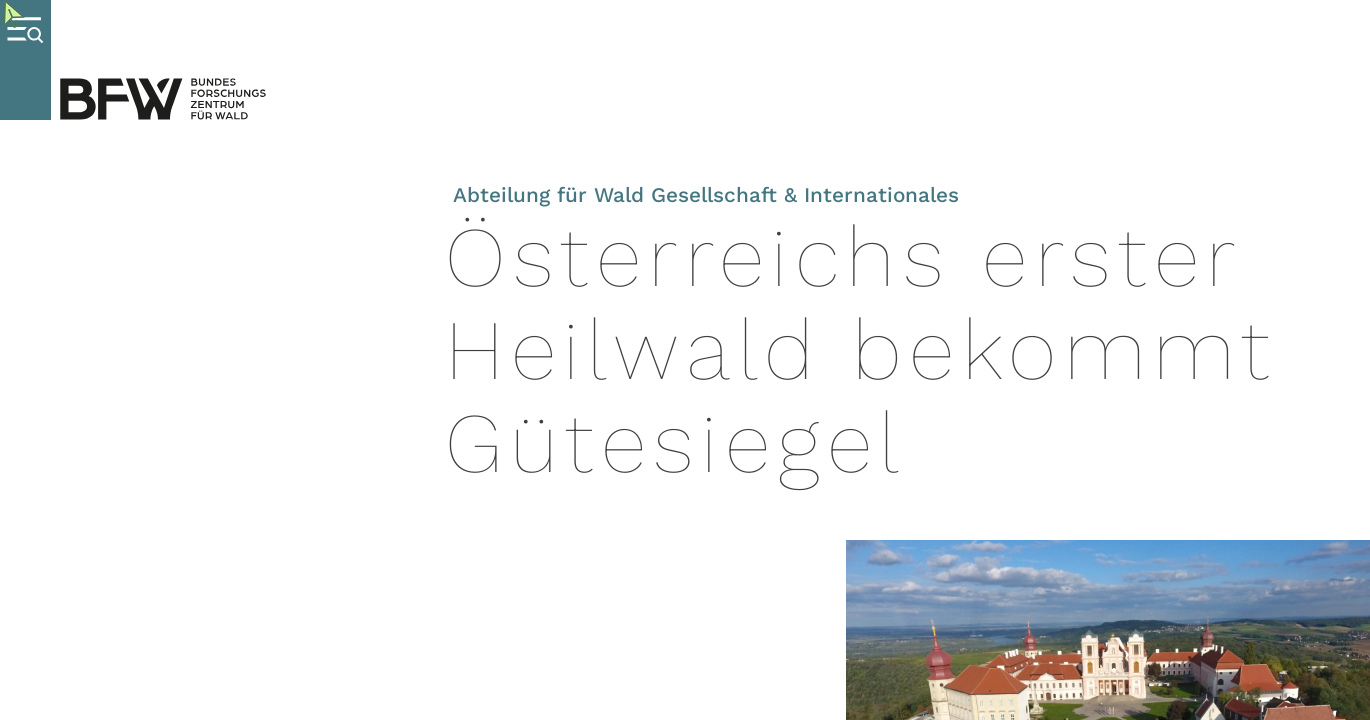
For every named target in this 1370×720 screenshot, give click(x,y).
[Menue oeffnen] (25, 60)
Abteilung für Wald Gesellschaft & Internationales (706, 195)
